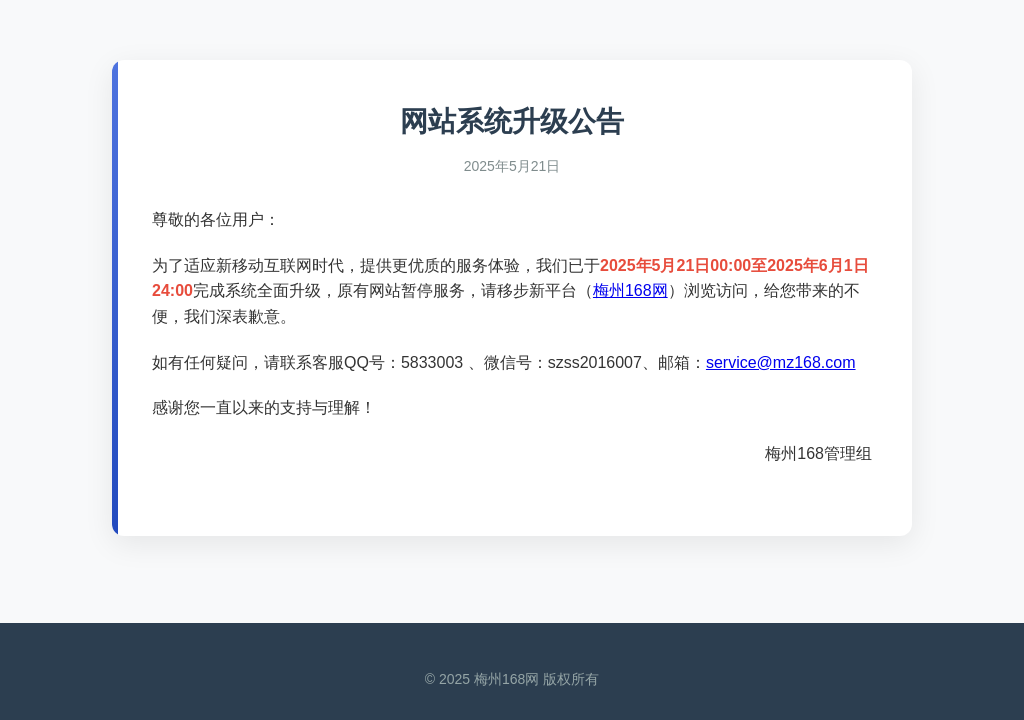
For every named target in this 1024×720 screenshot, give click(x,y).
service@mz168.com (781, 362)
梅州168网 (630, 290)
